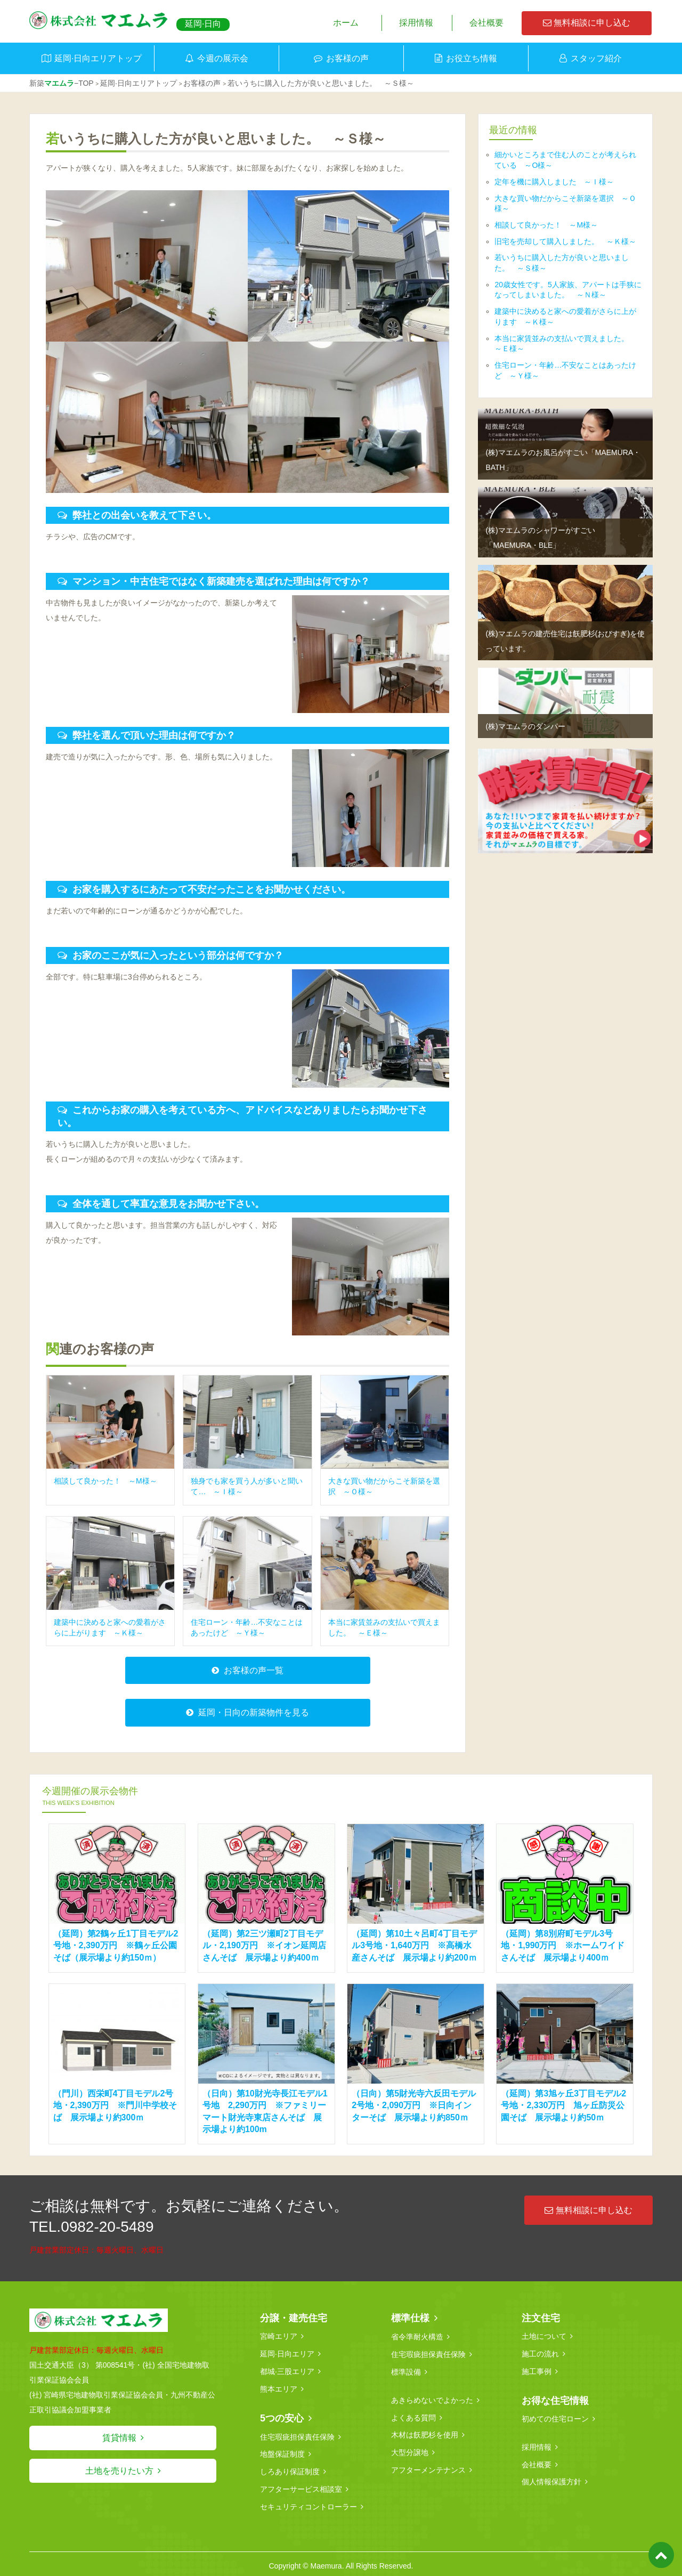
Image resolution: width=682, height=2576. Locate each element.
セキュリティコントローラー (308, 2503)
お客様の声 (347, 58)
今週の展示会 (222, 58)
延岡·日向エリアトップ (98, 58)
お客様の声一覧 (253, 1670)
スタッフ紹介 (596, 58)
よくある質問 (413, 2416)
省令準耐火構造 (417, 2337)
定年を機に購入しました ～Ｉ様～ (554, 181)
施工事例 (536, 2371)
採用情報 (416, 22)
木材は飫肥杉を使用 (424, 2433)
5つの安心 (282, 2417)
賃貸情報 (119, 2438)
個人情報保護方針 (551, 2480)
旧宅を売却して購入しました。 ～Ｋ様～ (565, 241)
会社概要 (486, 22)
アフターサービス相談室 (301, 2486)
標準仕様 (410, 2319)
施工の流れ (540, 2354)
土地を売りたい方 (119, 2471)
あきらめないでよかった (432, 2399)
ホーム (346, 22)
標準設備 (406, 2371)
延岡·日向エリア (287, 2354)
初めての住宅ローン (555, 2418)
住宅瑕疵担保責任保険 (297, 2435)
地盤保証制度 (282, 2452)
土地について (544, 2337)
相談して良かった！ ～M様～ (546, 225)
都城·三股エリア (287, 2371)
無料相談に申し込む (586, 22)
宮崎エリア (278, 2337)
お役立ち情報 (471, 58)
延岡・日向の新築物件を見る (253, 1713)
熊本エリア (278, 2388)
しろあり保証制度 (290, 2469)
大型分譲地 (409, 2450)
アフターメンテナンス (428, 2467)
